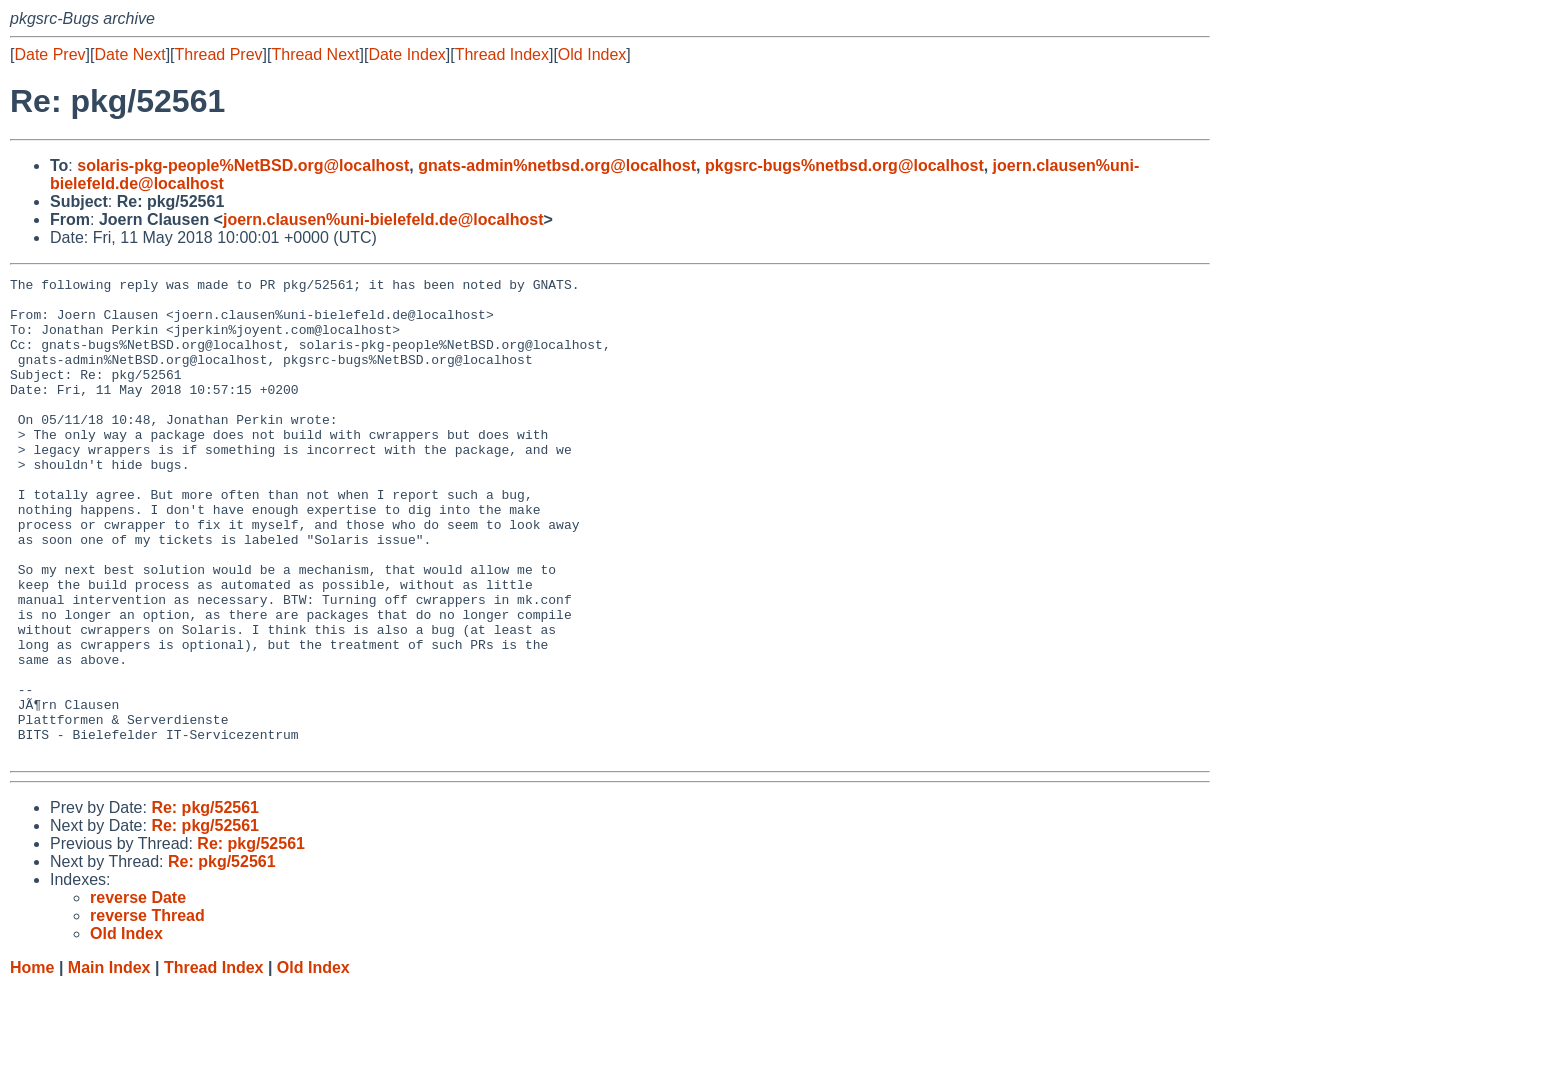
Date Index (406, 54)
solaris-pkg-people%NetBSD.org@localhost (243, 165)
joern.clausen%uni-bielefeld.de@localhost (383, 219)
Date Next (129, 54)
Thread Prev (219, 54)
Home (32, 1063)
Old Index (592, 54)
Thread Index (502, 54)
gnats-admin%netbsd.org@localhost (557, 165)
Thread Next (315, 54)
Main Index (109, 1063)
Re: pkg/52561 (205, 903)
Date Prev (49, 54)
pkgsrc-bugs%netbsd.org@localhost (844, 165)
